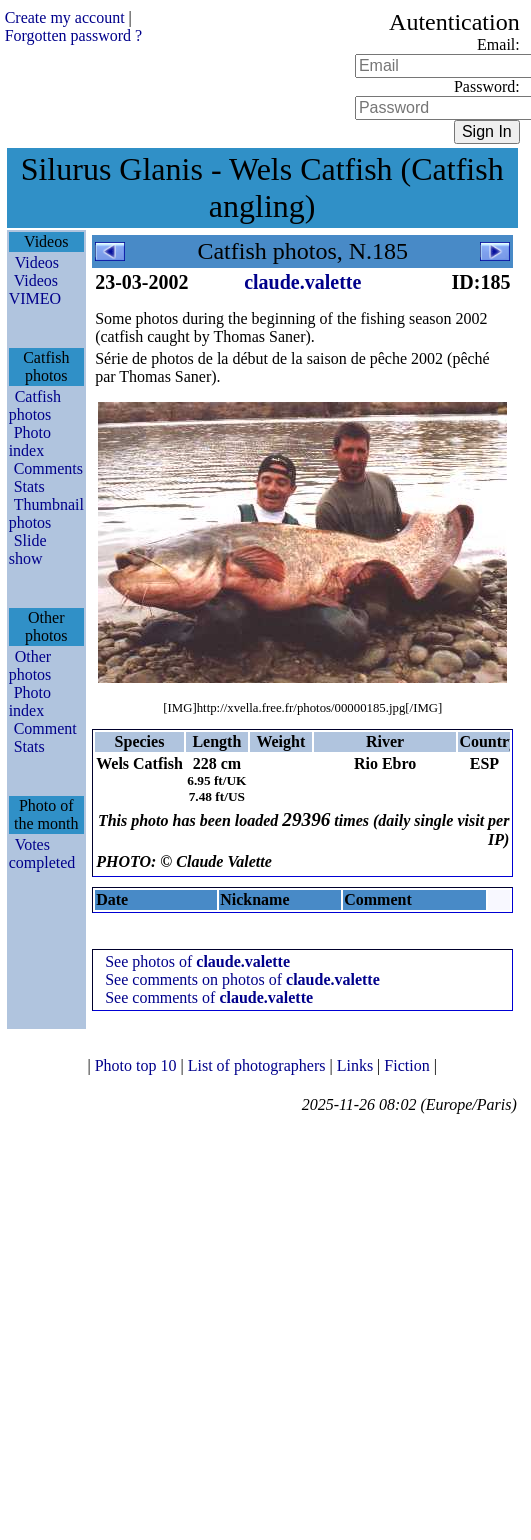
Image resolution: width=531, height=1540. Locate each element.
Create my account (65, 17)
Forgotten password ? (73, 35)
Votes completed (42, 853)
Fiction (408, 1065)
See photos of (197, 961)
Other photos (30, 665)
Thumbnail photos (46, 513)
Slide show (28, 549)
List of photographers (259, 1065)
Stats (29, 486)
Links (357, 1065)
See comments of (209, 997)
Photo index (30, 441)
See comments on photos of (242, 979)
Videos (37, 262)
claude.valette (302, 282)
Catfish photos (35, 405)
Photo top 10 (138, 1065)
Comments (48, 468)
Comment (45, 728)
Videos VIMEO (35, 289)
